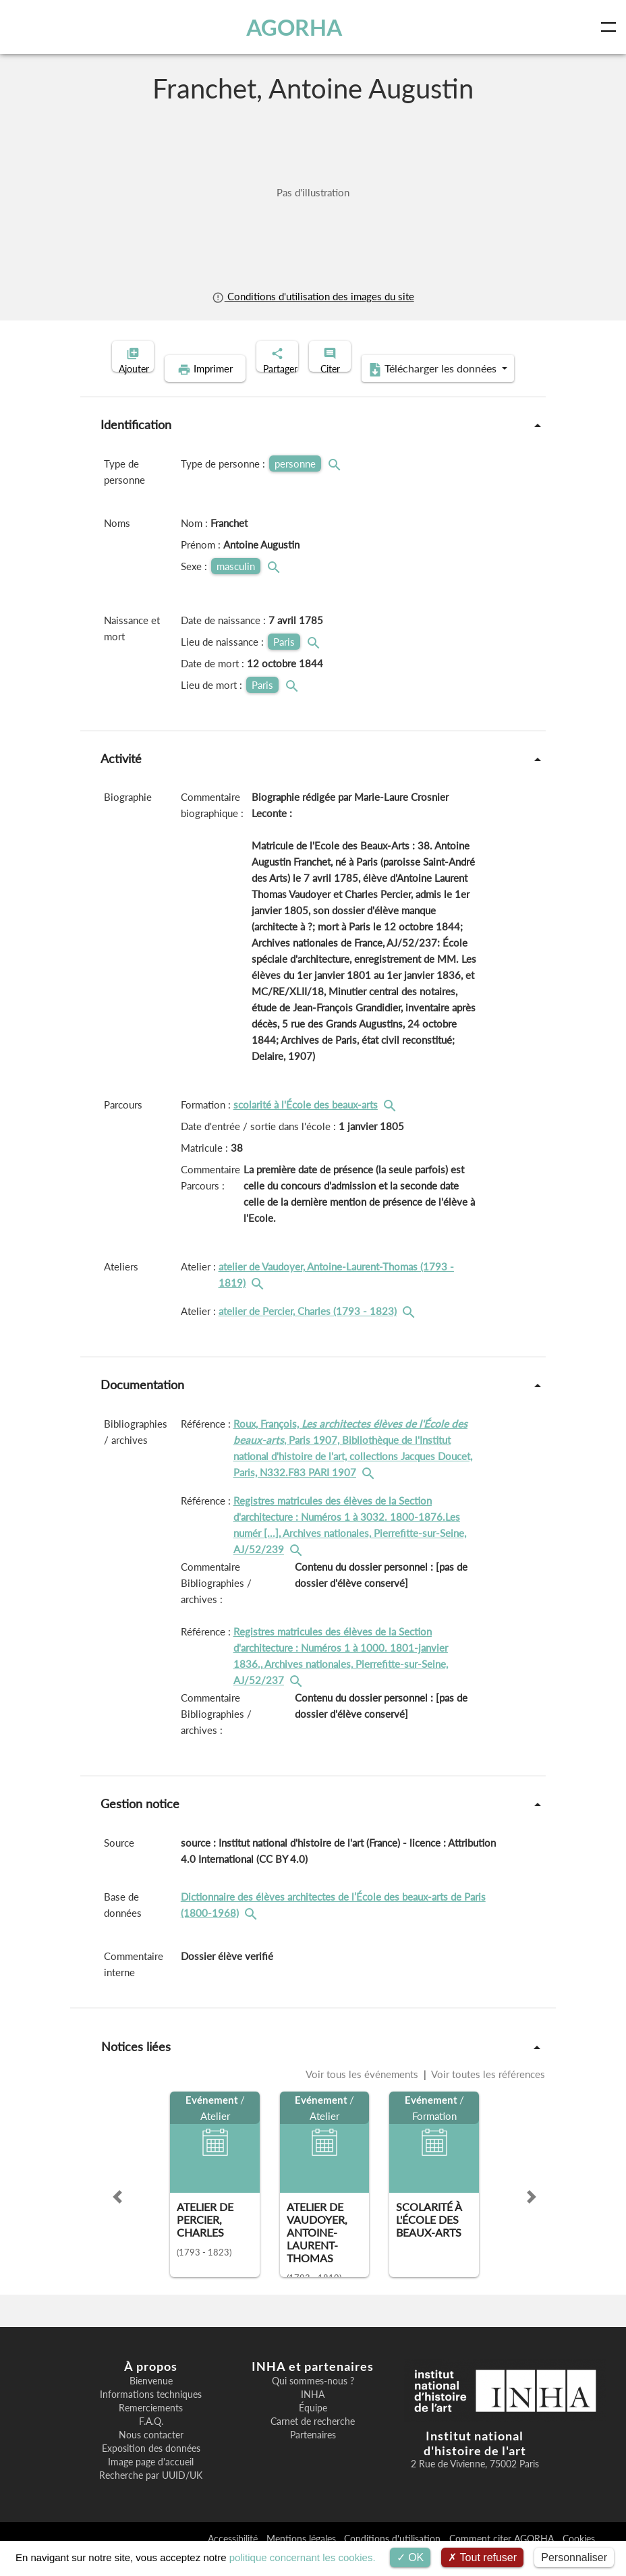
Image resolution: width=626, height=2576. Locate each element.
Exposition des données (151, 2469)
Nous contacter (151, 2456)
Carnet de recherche (313, 2442)
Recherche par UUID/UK (150, 2496)
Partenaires (313, 2456)
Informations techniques (151, 2415)
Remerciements (151, 2429)
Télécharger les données (400, 390)
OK (410, 2557)
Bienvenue (151, 2402)
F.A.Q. (151, 2442)
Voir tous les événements (363, 2095)
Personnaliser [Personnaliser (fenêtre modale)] (574, 2557)
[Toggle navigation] (611, 27)
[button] (117, 2217)
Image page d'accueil (151, 2483)
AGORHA (298, 26)
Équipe (313, 2429)
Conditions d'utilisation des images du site (313, 296)
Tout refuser (482, 2557)
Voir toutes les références (487, 2095)
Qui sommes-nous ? (313, 2402)
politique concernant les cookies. (302, 2557)
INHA (312, 2415)
